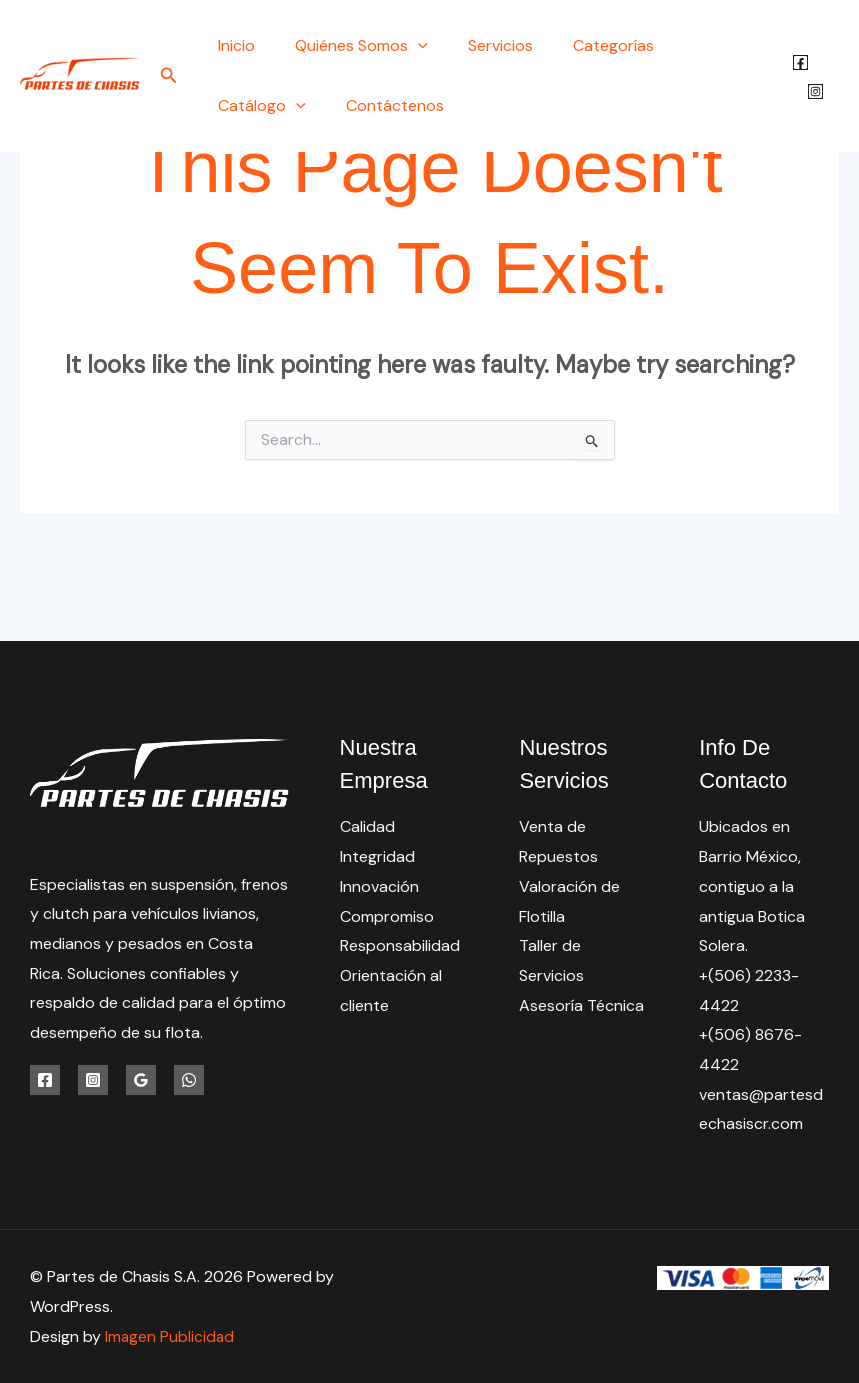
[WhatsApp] (189, 1080)
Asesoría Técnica (581, 1005)
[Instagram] (812, 91)
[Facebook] (797, 62)
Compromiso (387, 916)
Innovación (379, 886)
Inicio (232, 45)
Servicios (480, 45)
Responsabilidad (400, 945)
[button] (169, 76)
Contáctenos (263, 105)
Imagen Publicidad (170, 1336)
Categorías (585, 45)
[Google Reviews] (141, 1080)
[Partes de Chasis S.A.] (80, 74)
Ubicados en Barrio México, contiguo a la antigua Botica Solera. (752, 886)
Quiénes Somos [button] (349, 45)
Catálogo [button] (702, 45)
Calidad (367, 826)
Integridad (377, 856)
